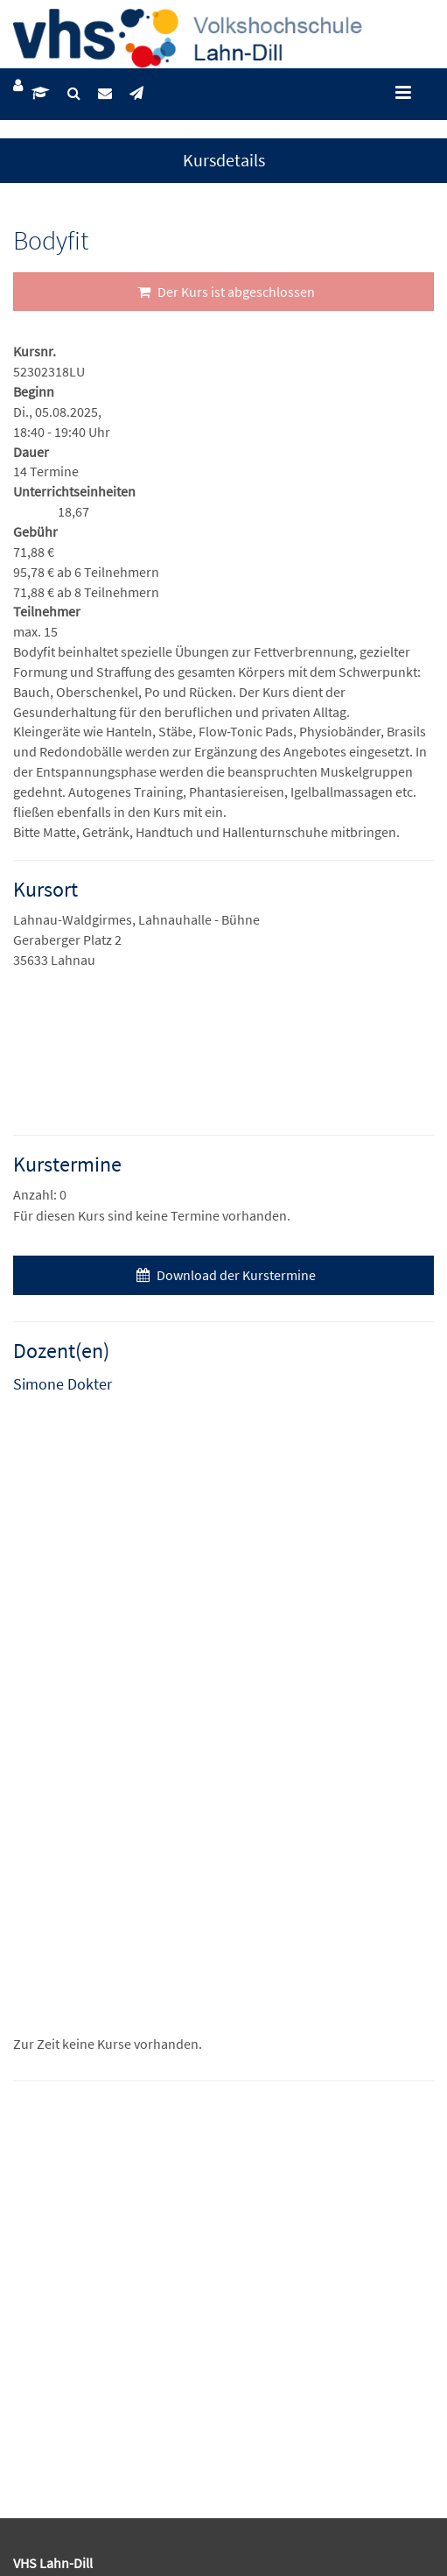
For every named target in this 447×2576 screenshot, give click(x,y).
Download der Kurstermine (224, 1275)
